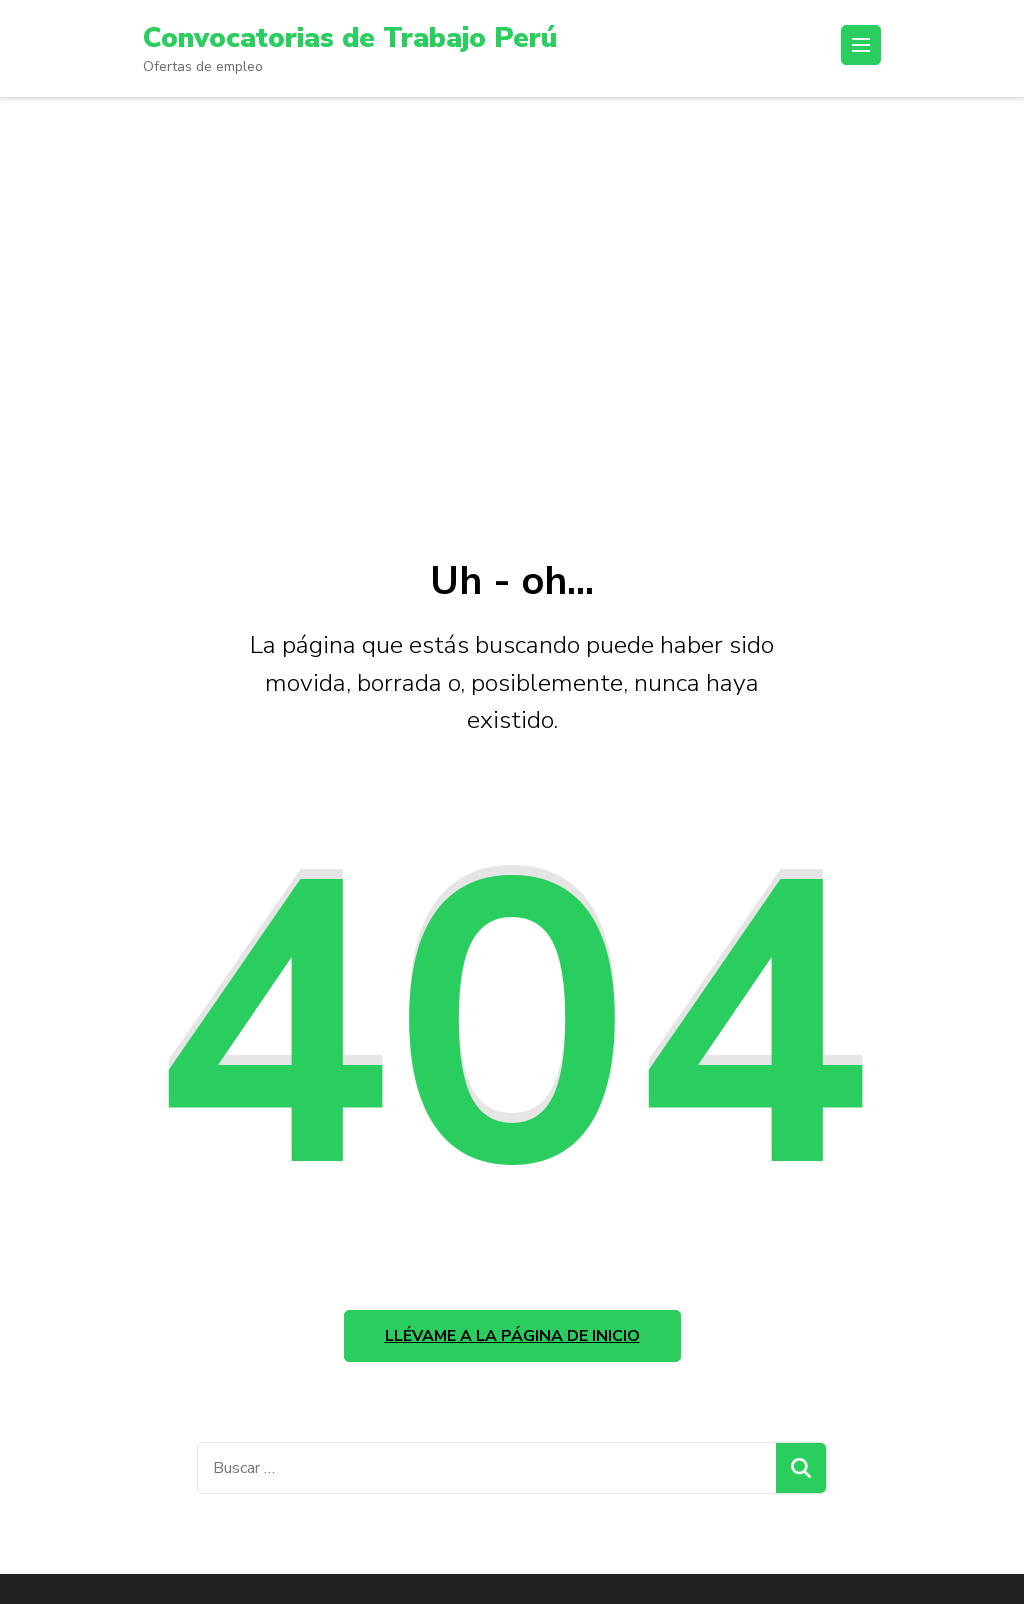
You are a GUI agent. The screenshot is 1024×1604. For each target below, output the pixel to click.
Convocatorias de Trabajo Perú (350, 38)
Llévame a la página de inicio (512, 1336)
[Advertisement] (512, 317)
